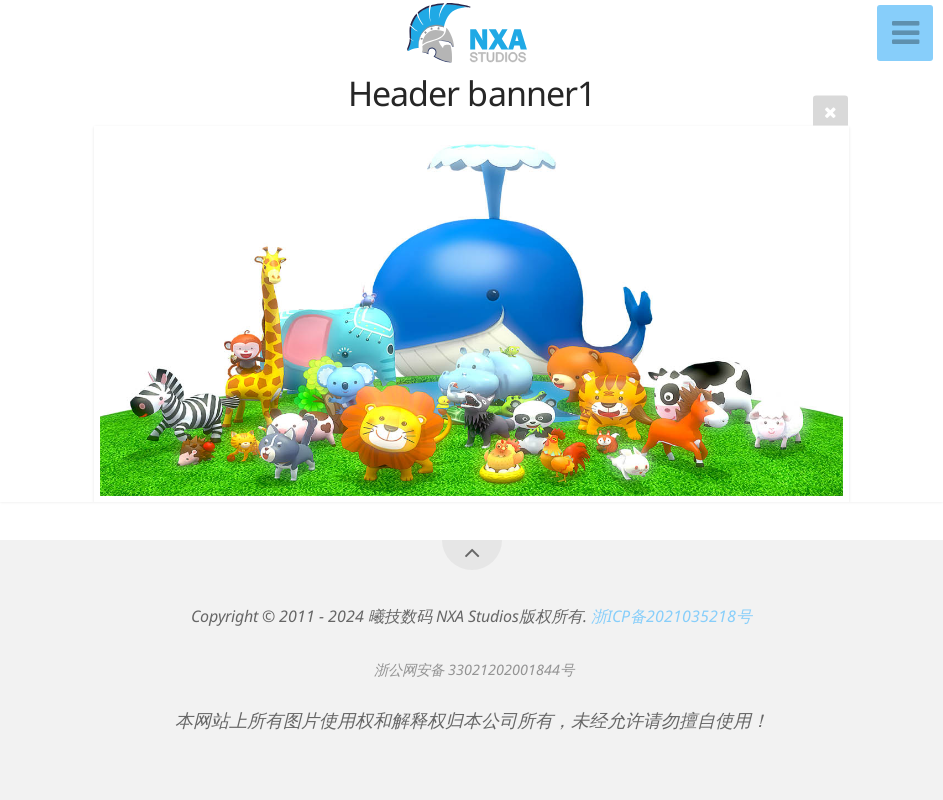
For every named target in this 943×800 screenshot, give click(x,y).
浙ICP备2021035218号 (671, 616)
